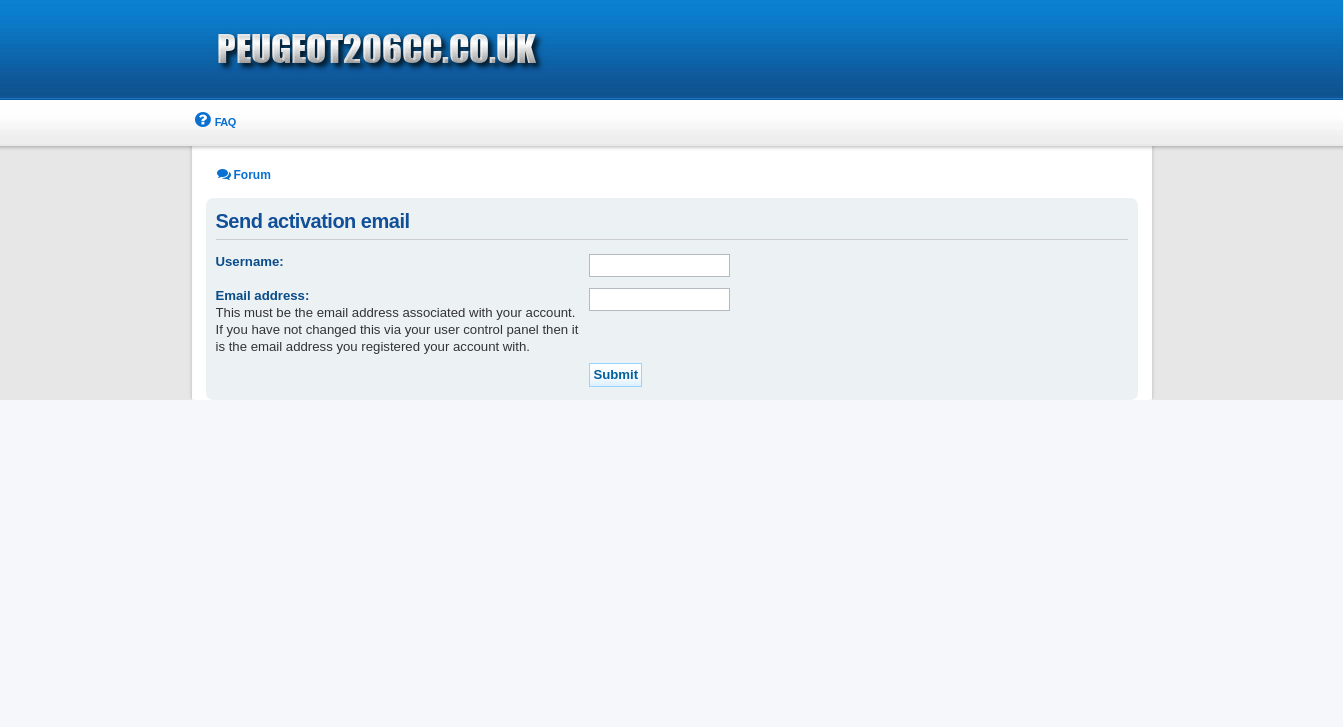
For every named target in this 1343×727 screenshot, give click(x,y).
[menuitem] (214, 122)
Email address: (263, 295)
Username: (250, 261)
